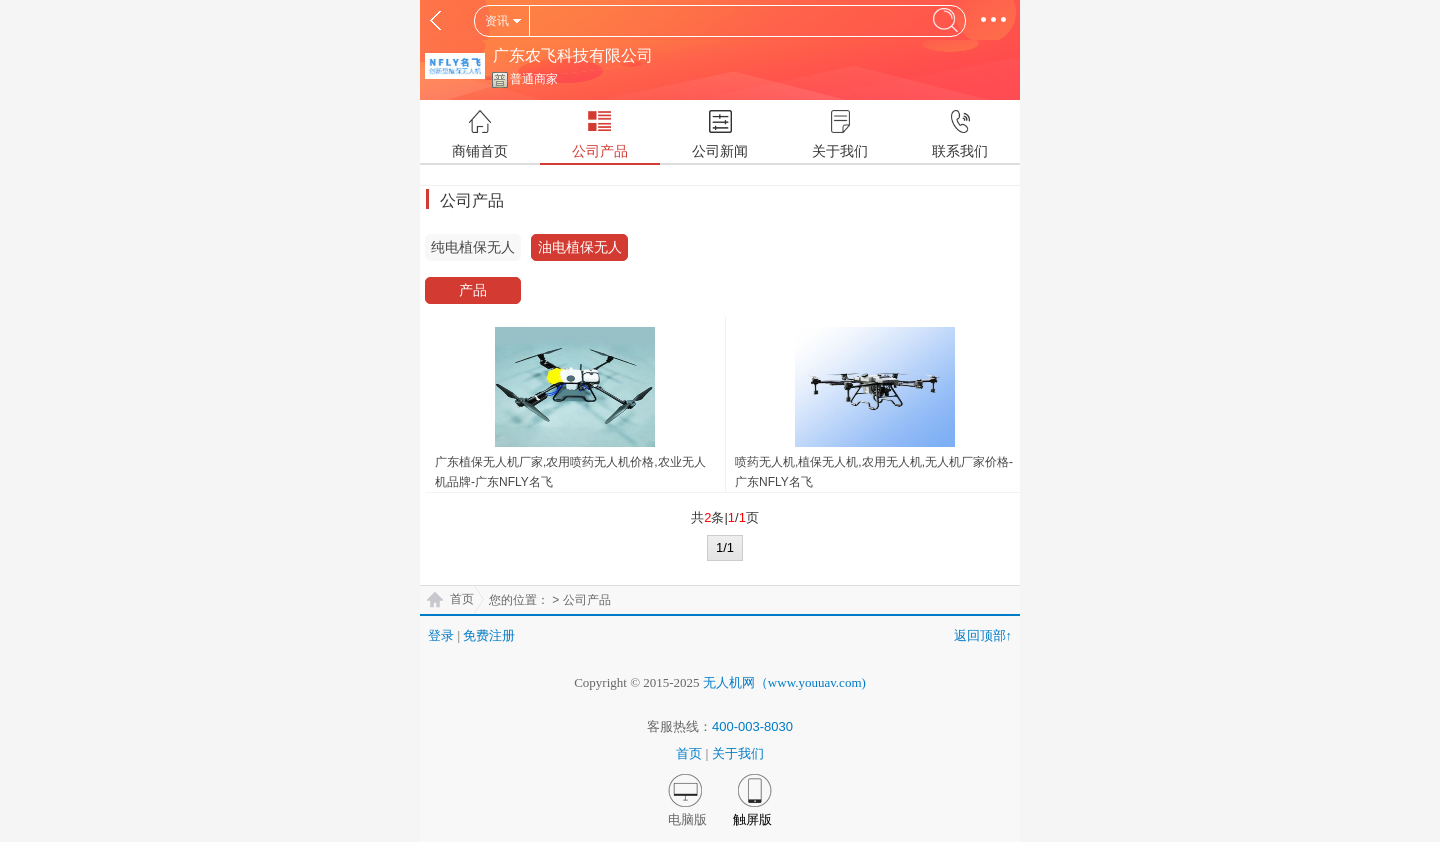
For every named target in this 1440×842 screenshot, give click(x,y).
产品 (473, 290)
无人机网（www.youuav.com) (784, 682)
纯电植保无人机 (473, 250)
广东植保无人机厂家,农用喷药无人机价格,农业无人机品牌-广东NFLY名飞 (570, 472)
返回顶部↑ (983, 635)
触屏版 (752, 819)
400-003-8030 (752, 726)
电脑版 (687, 819)
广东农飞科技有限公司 (573, 55)
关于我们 (738, 753)
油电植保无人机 (580, 250)
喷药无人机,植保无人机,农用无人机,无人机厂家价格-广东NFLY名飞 (874, 472)
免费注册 (489, 635)
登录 (441, 635)
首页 (462, 599)
